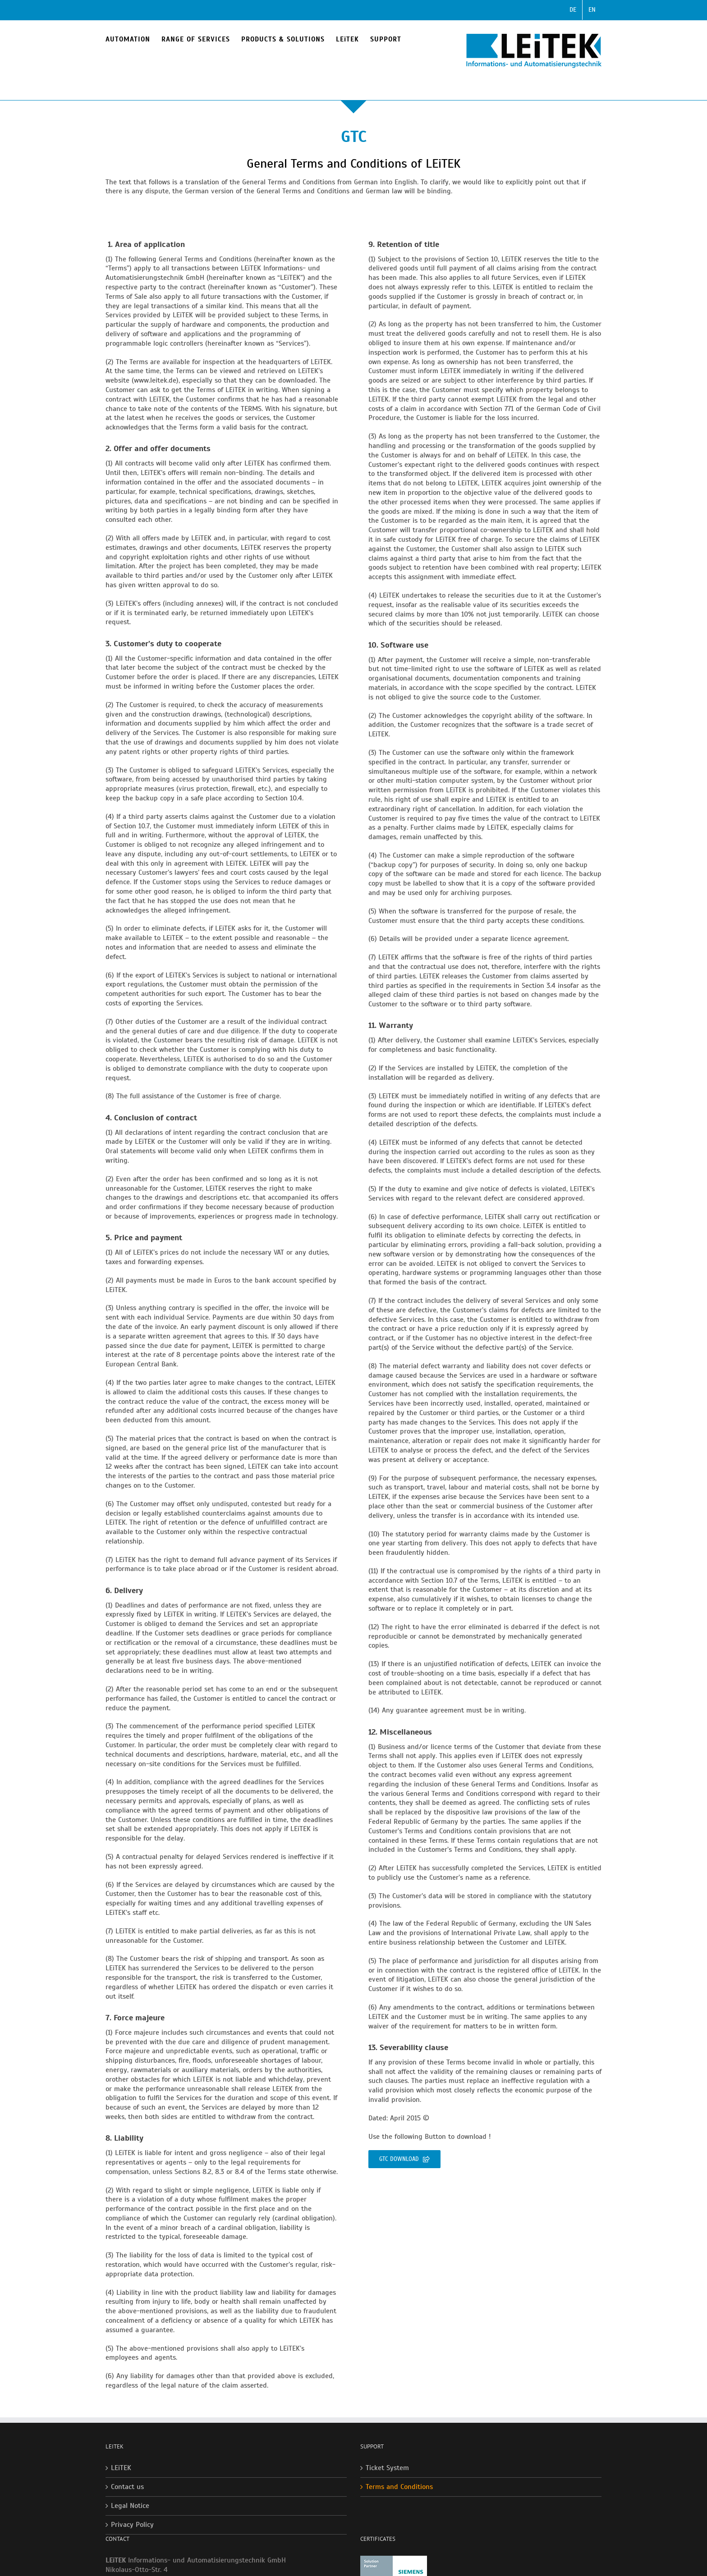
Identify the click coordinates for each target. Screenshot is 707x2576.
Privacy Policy (132, 2524)
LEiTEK (121, 2467)
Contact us (127, 2486)
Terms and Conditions (399, 2486)
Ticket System (387, 2467)
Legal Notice (130, 2505)
